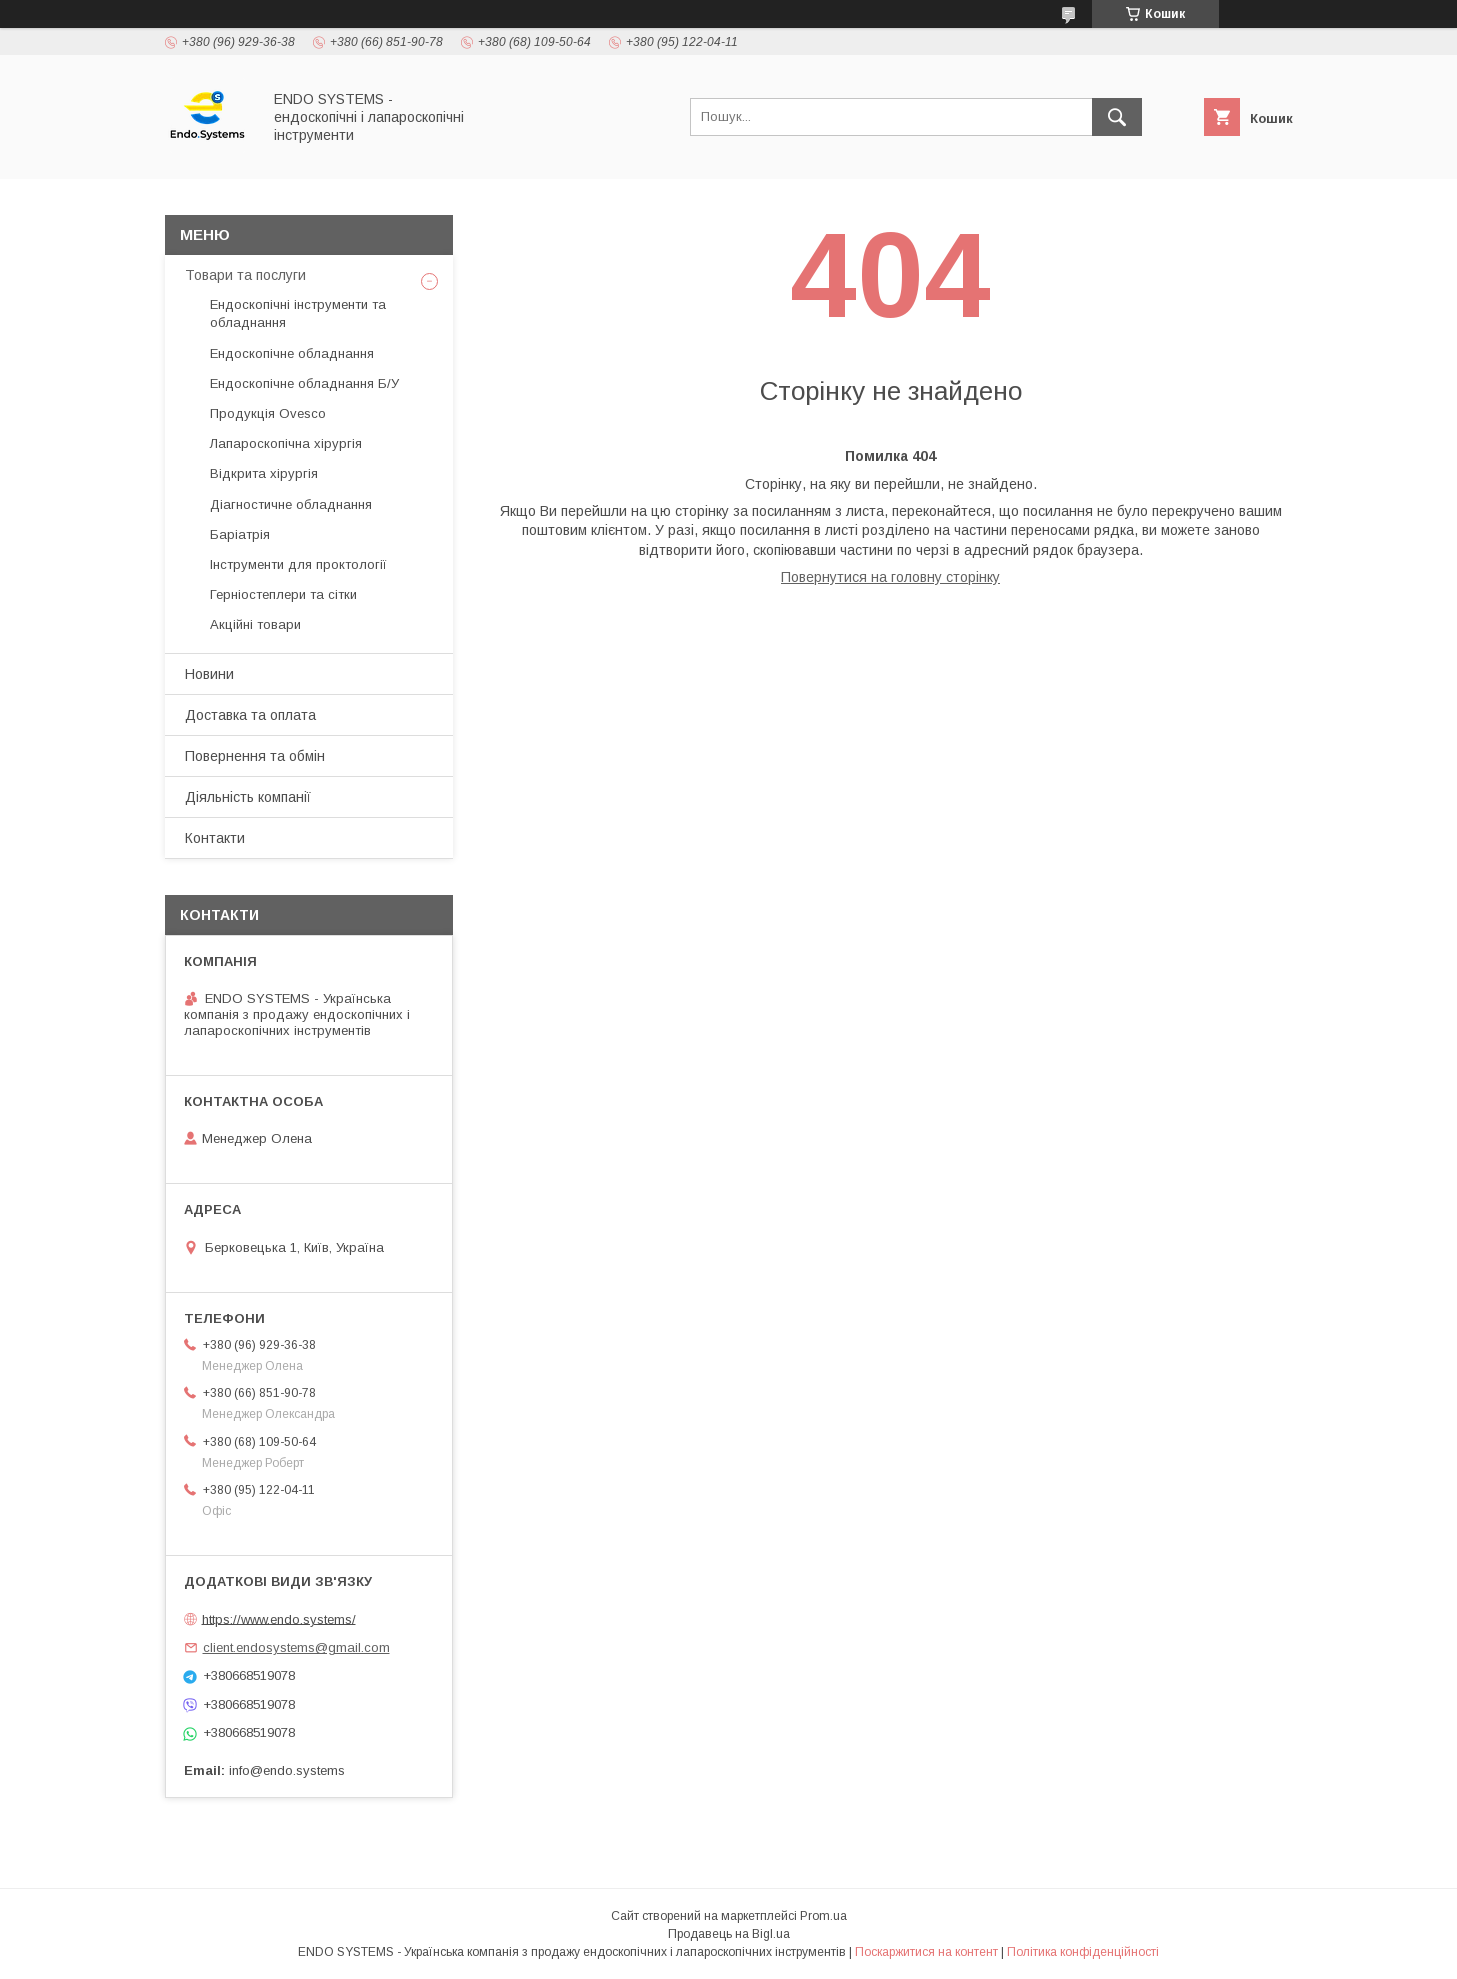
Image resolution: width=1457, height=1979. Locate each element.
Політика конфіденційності (1083, 1952)
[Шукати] (1117, 117)
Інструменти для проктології (298, 564)
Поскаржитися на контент (926, 1952)
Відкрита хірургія (264, 473)
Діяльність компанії (248, 797)
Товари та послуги (245, 275)
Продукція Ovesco (268, 413)
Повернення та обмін (255, 756)
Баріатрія (240, 534)
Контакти (215, 838)
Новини (209, 674)
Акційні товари (255, 624)
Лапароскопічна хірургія (286, 443)
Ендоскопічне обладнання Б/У (304, 383)
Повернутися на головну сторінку (890, 577)
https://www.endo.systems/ (279, 1618)
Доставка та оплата (250, 715)
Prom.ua (823, 1916)
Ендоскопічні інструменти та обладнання (298, 313)
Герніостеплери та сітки (283, 594)
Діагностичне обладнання (291, 504)
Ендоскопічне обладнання (292, 353)
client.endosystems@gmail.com (296, 1647)
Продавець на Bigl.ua (729, 1934)
